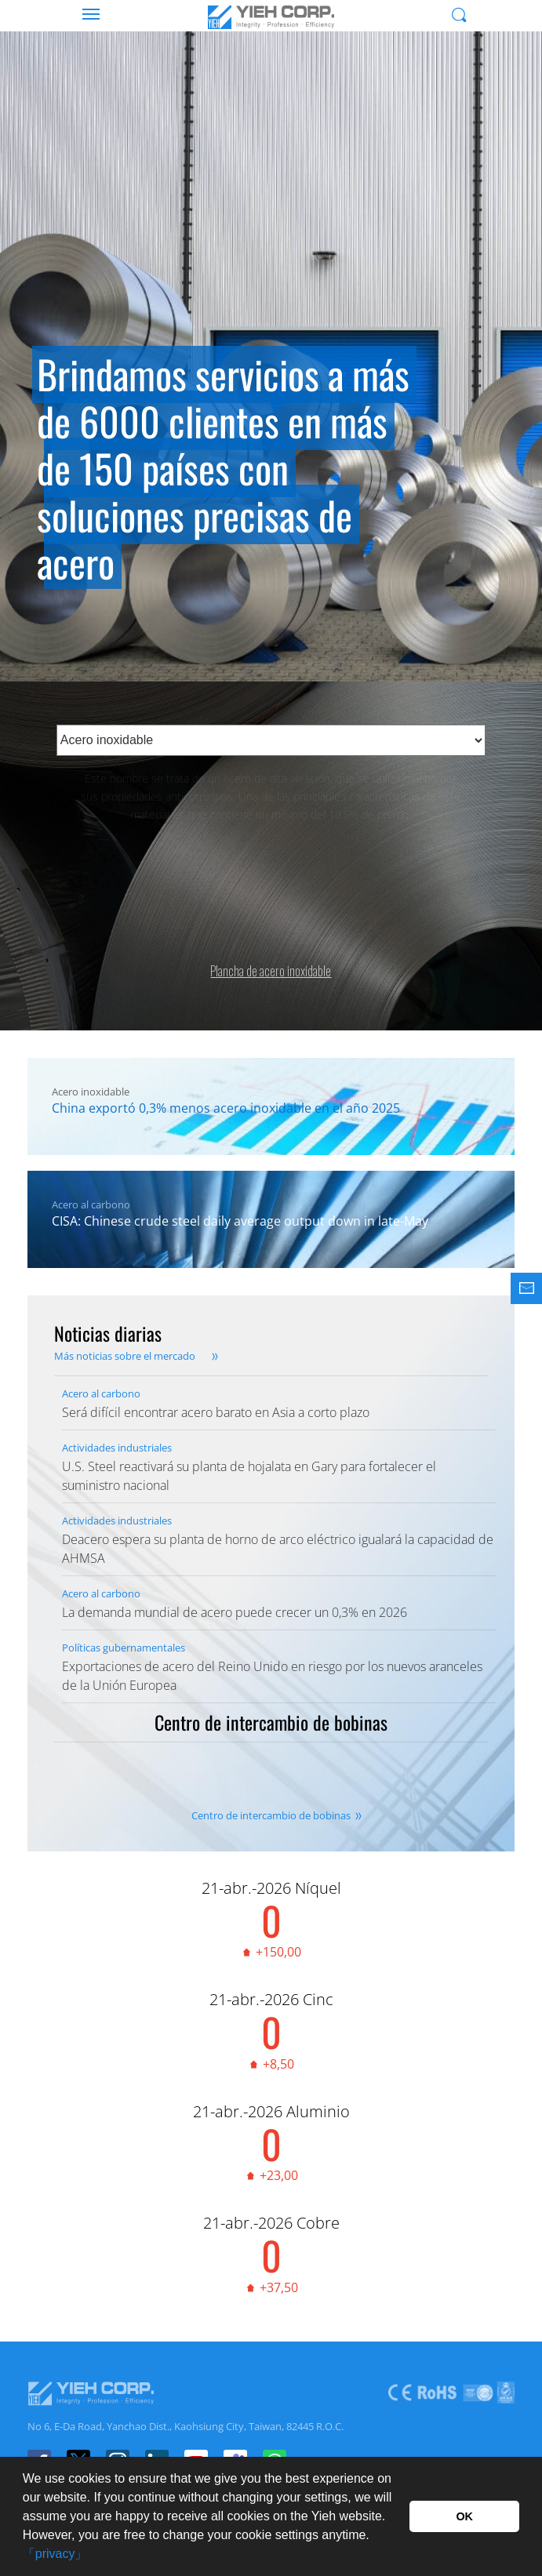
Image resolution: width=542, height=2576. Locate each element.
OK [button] (464, 2516)
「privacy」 (55, 2553)
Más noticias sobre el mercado (124, 1356)
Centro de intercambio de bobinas (271, 1815)
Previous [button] (31, 409)
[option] (271, 370)
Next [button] (510, 409)
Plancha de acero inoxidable (270, 959)
